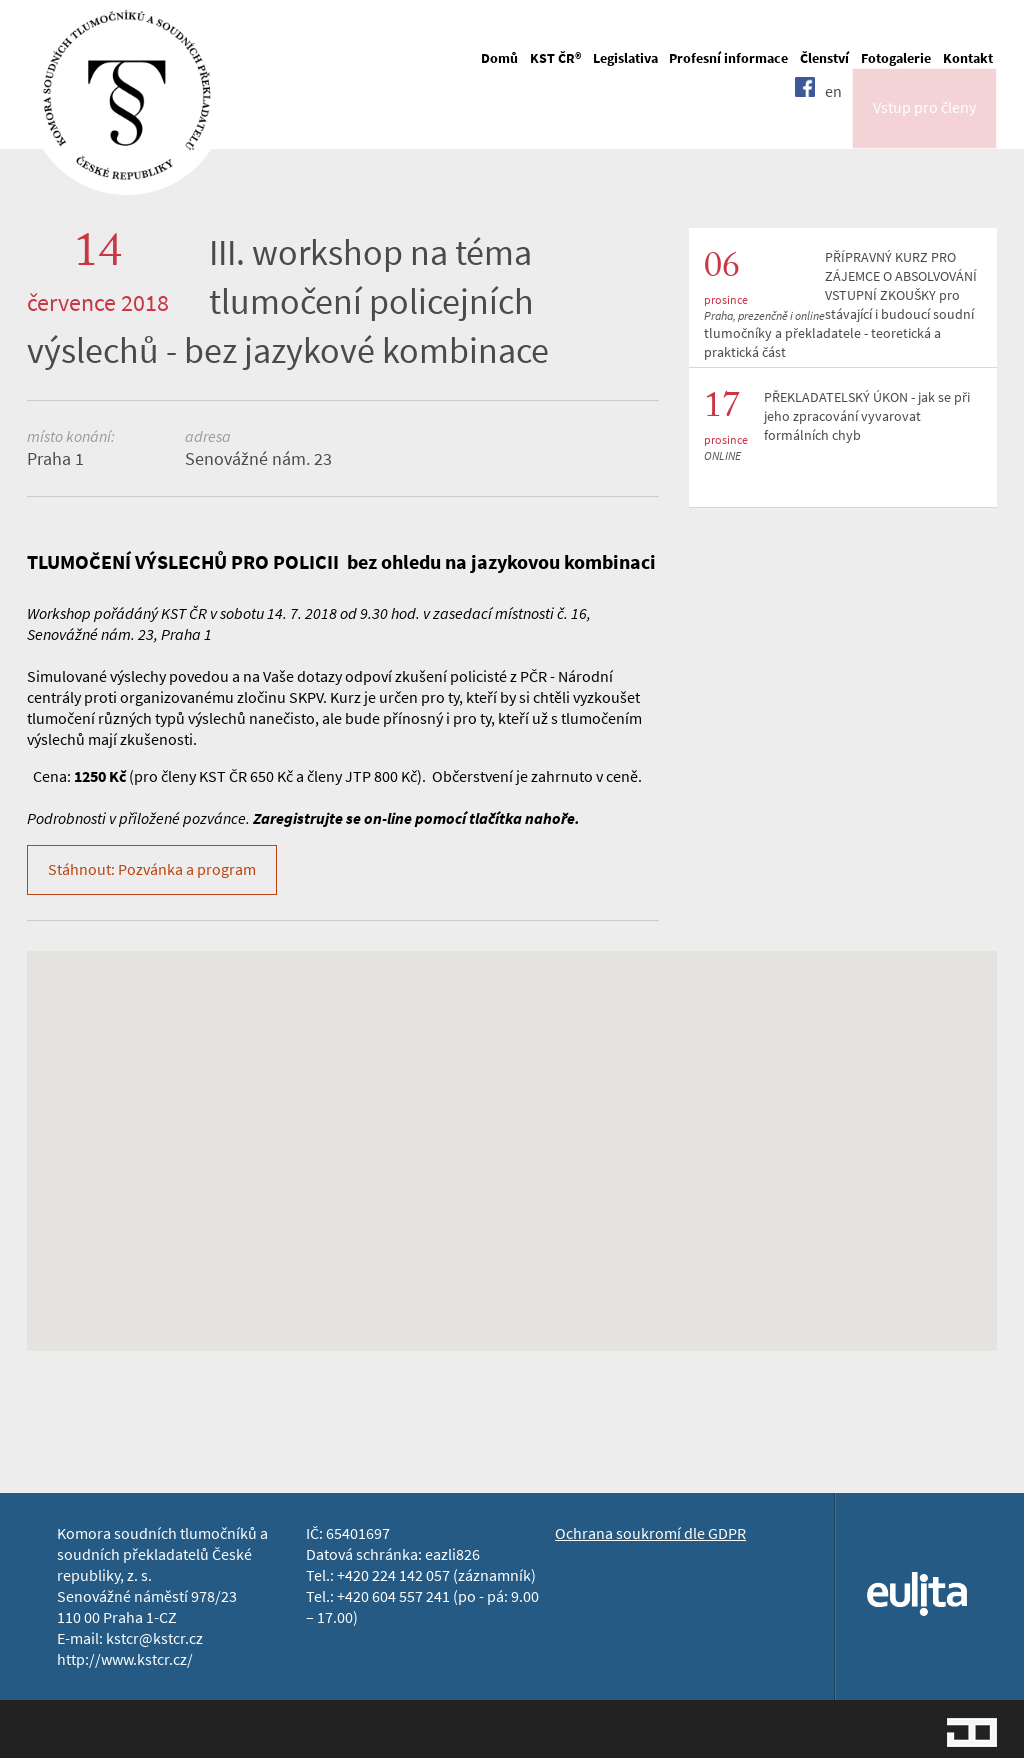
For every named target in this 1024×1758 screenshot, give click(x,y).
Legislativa (625, 58)
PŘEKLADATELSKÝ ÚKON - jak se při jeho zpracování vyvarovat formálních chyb (867, 416)
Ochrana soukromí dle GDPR (650, 1533)
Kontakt (968, 58)
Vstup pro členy (924, 123)
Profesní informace (728, 58)
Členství (824, 58)
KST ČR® (555, 58)
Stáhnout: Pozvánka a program (152, 869)
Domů (499, 58)
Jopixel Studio (972, 1732)
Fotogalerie (896, 58)
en (833, 122)
